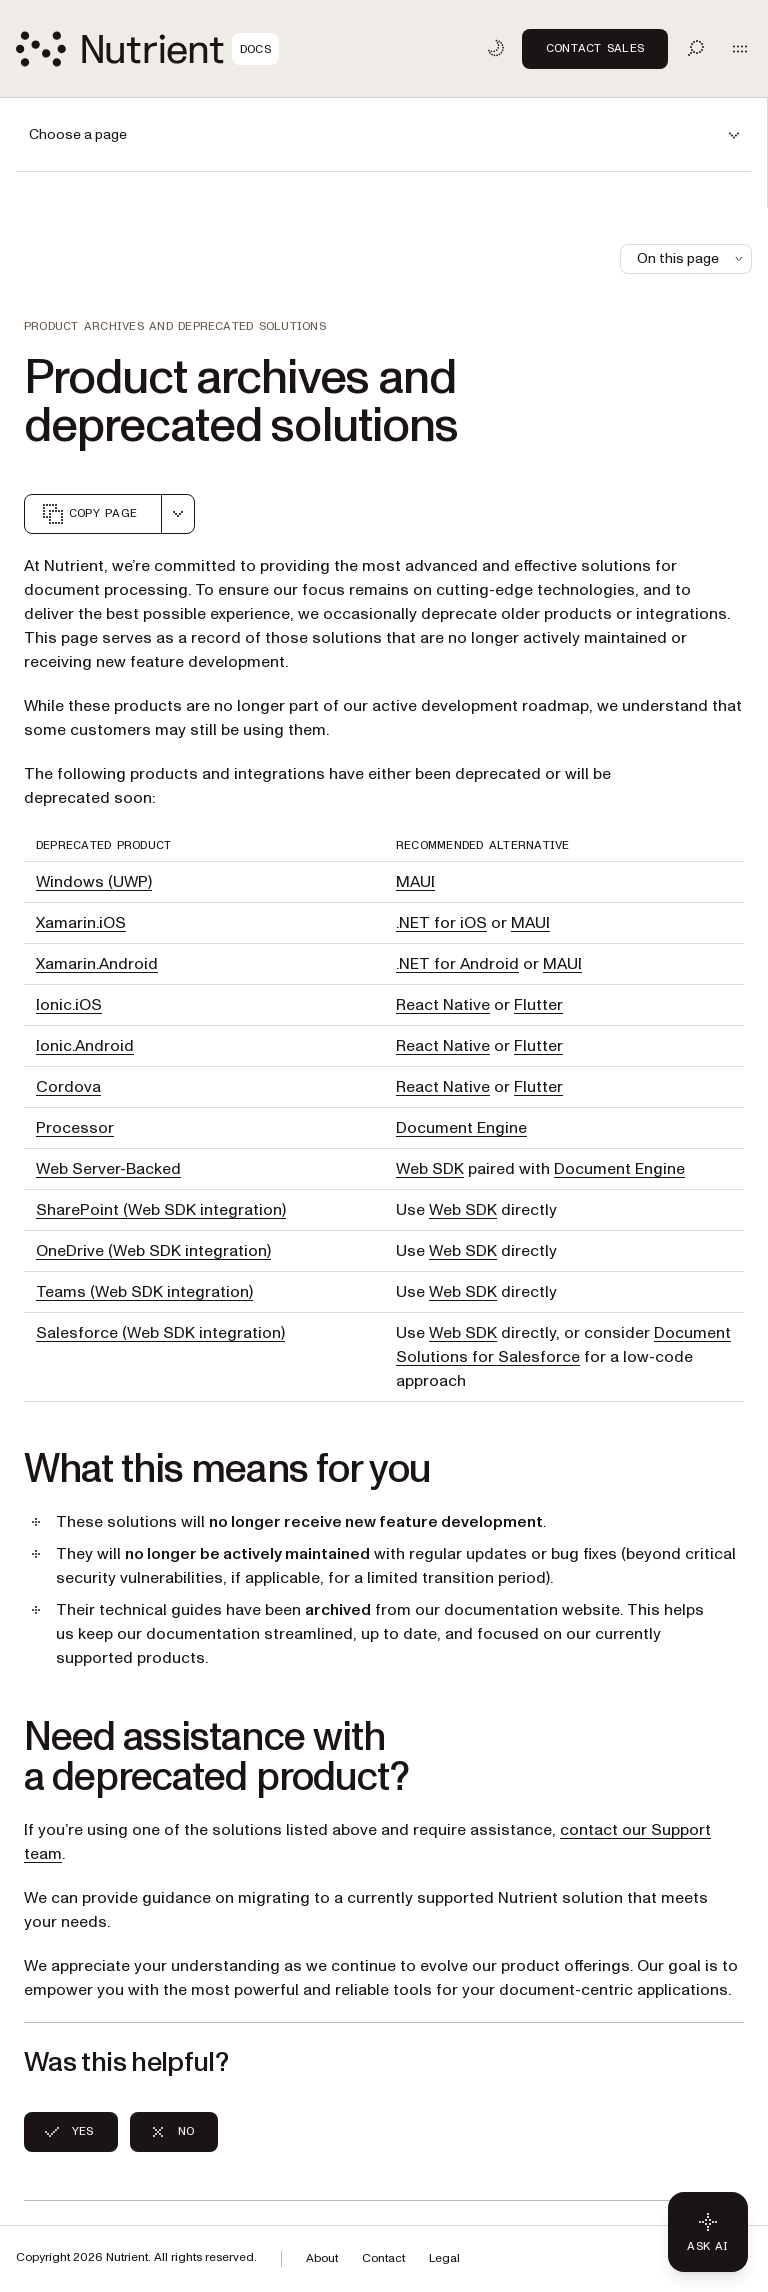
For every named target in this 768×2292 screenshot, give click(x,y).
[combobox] (178, 514)
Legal (444, 2258)
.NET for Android (457, 964)
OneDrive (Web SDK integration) (153, 1251)
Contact (383, 2258)
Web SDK (430, 1169)
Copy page (89, 514)
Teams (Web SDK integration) (144, 1292)
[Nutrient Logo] (147, 49)
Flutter (538, 1005)
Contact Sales (595, 48)
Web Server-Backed (108, 1169)
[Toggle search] (696, 48)
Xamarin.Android (97, 964)
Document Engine (461, 1128)
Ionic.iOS (69, 1005)
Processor (75, 1128)
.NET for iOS (441, 923)
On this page (692, 258)
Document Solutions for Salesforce (563, 1345)
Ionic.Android (85, 1046)
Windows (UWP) (94, 882)
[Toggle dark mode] (496, 48)
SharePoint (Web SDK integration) (161, 1210)
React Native (443, 1005)
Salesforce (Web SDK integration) (160, 1333)
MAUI (415, 882)
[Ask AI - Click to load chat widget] (708, 2232)
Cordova (68, 1087)
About (322, 2258)
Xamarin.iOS (81, 923)
